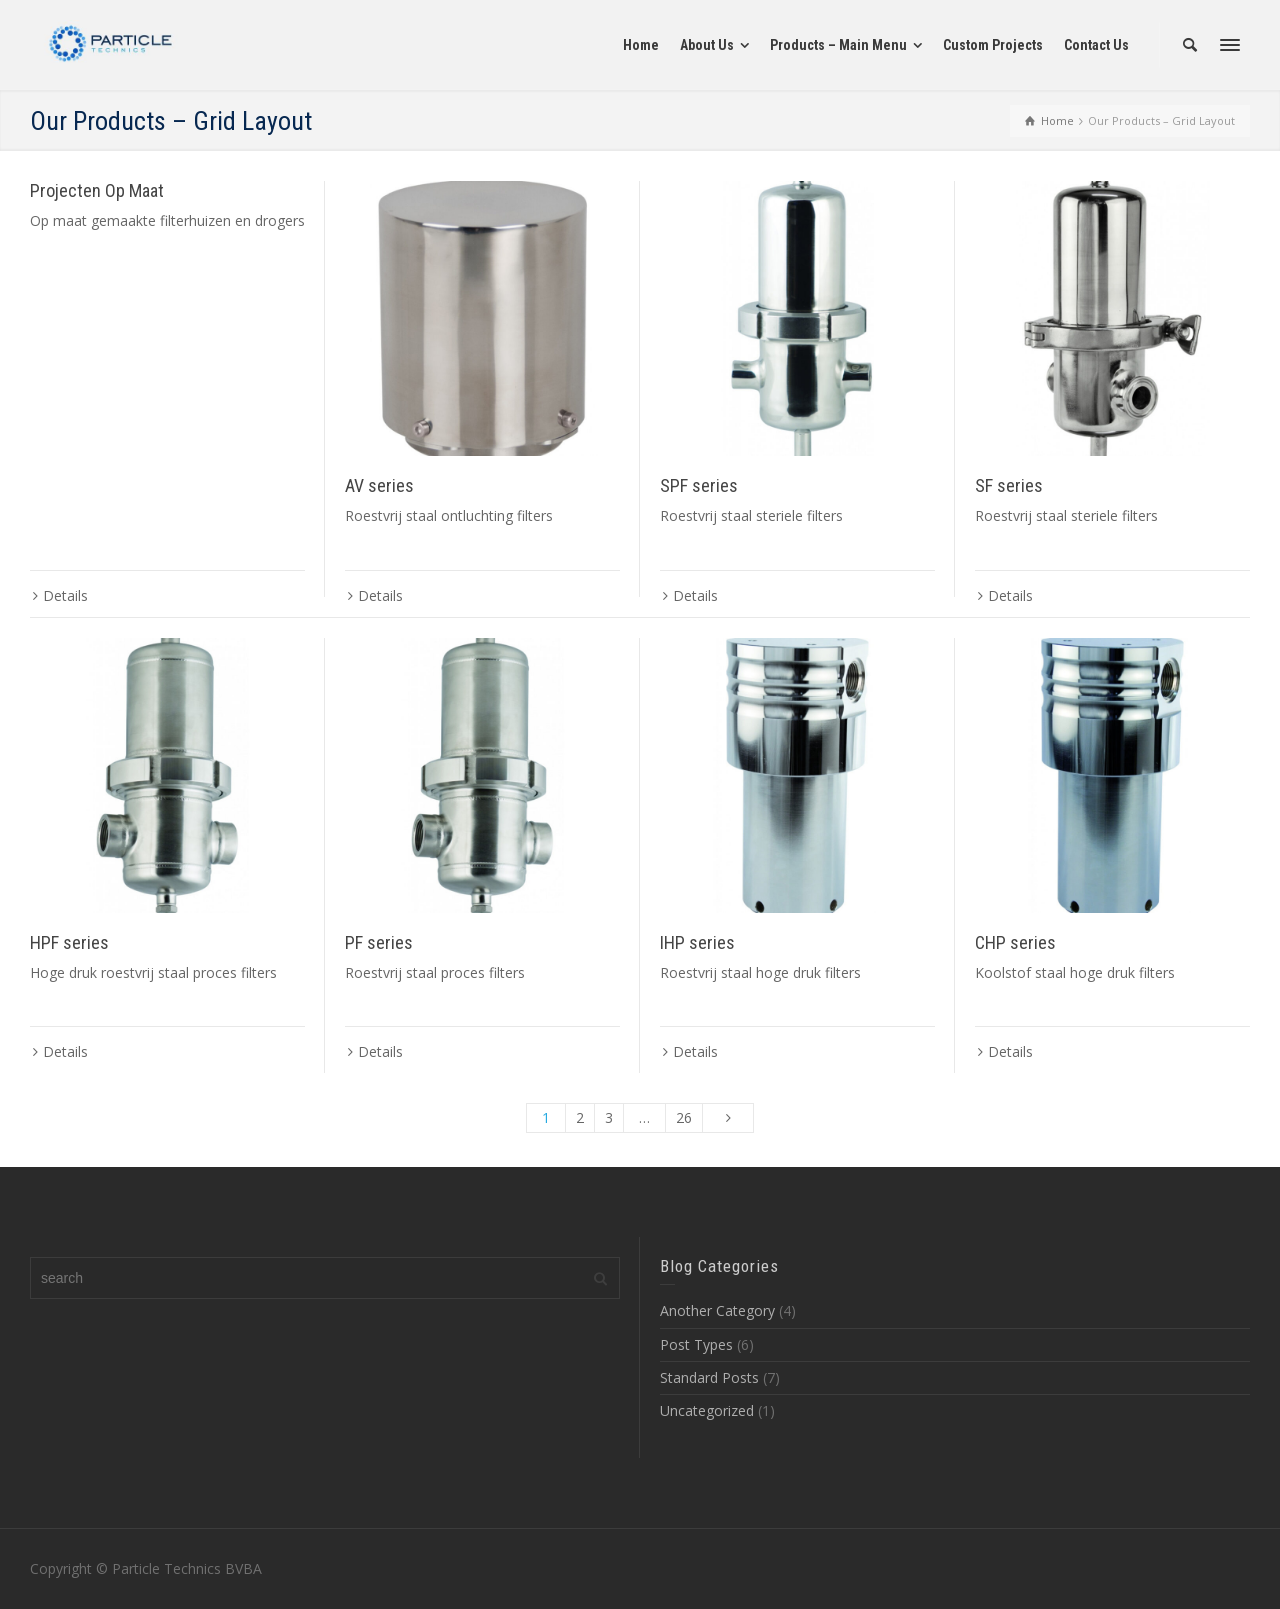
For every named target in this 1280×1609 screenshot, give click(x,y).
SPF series (699, 485)
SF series (1009, 485)
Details (65, 595)
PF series (379, 942)
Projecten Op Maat (97, 190)
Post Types (696, 1344)
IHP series (697, 942)
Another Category (717, 1310)
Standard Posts (709, 1377)
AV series (379, 485)
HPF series (69, 942)
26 (684, 1117)
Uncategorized (707, 1410)
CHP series (1015, 942)
